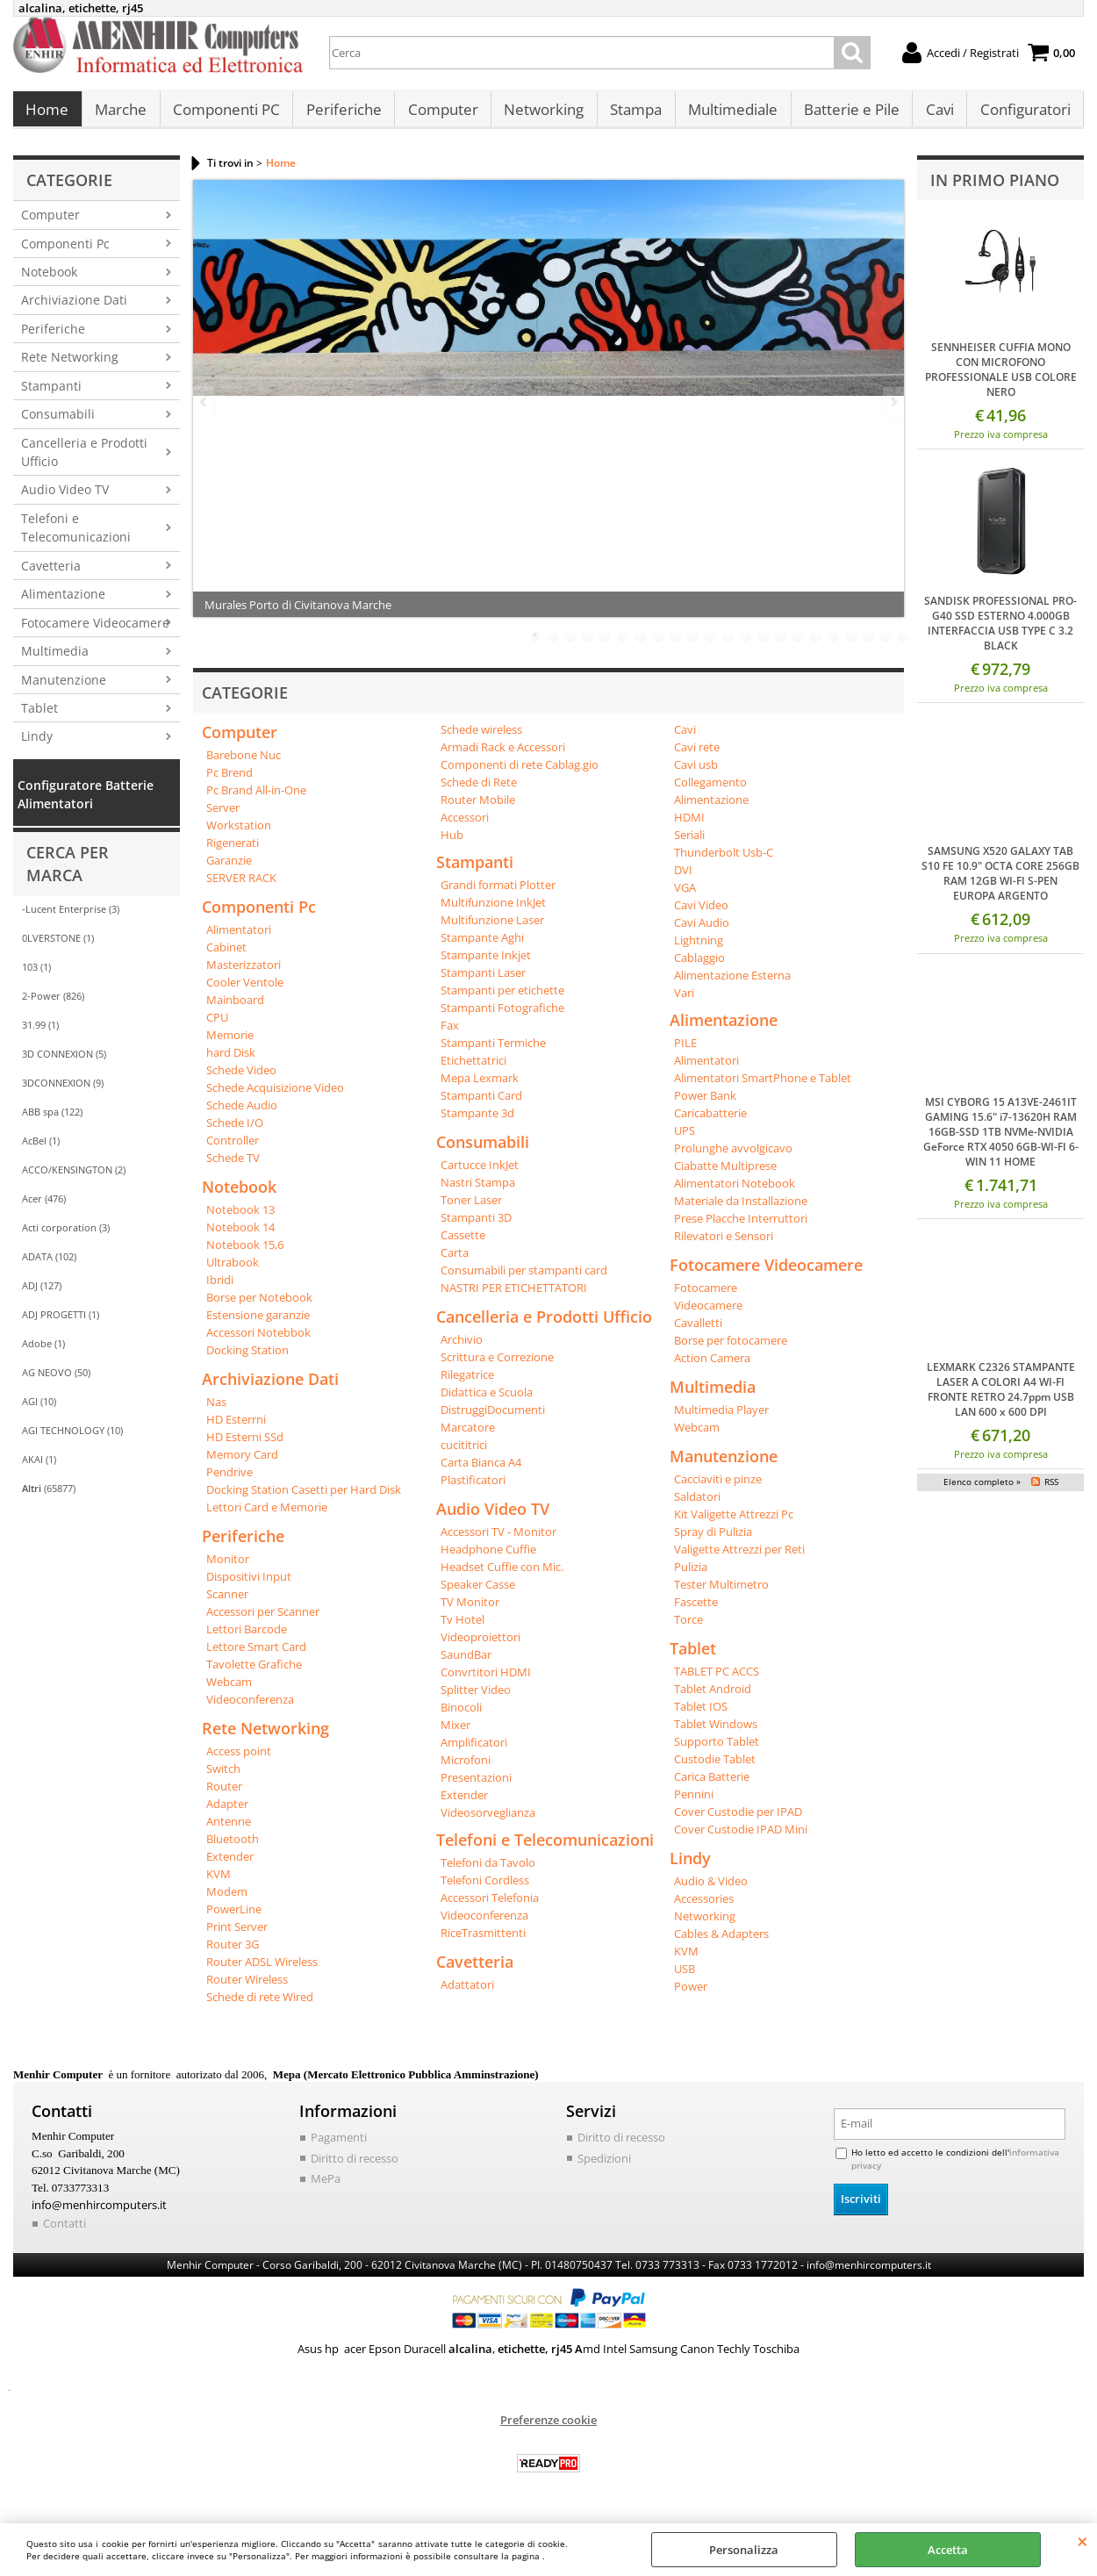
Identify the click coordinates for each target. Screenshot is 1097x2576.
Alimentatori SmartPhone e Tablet (762, 1086)
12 (728, 644)
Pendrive (229, 1481)
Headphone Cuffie (488, 1558)
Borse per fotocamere (730, 1349)
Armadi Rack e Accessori (503, 756)
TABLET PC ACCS (716, 1680)
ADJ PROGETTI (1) (60, 1323)
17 (816, 644)
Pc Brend (229, 781)
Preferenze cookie (548, 2428)
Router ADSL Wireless (262, 1970)
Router (224, 1795)
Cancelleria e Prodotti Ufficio (84, 460)
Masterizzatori (243, 973)
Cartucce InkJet (480, 1173)
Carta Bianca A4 (481, 1471)
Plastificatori (473, 1488)
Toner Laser (471, 1208)
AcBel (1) (41, 1149)
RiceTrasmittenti (483, 1941)
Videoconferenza (250, 1708)
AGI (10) (39, 1410)
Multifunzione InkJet (493, 911)
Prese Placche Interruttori (740, 1227)
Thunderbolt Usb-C (723, 861)
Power (690, 1995)
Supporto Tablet (716, 1750)
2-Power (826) (53, 1004)
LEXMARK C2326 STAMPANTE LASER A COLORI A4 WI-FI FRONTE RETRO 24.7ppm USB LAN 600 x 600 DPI (1001, 1398)
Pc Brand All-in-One (256, 799)
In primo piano (994, 188)
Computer (440, 114)
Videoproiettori (480, 1646)
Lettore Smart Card (256, 1655)
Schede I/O (234, 1131)
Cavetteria (51, 574)
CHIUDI (1082, 2541)
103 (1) (36, 975)
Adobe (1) (43, 1352)
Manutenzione (63, 688)
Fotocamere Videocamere (95, 631)
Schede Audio (241, 1114)
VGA (685, 896)
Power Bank (705, 1104)
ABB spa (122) (52, 1120)
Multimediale (727, 114)
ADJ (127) (41, 1294)
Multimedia (55, 659)
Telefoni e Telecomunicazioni (76, 536)
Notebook (49, 280)
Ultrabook (232, 1271)
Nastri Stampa (478, 1191)
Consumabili (58, 422)
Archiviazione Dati (74, 309)
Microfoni (466, 1768)
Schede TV (233, 1166)
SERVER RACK (241, 886)
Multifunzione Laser (492, 928)
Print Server (237, 1935)
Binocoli (461, 1716)
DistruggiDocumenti (493, 1418)
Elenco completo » (982, 1490)
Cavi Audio (701, 931)
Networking (540, 114)
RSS (1051, 1490)
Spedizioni (604, 2167)
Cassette (463, 1244)
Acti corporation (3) (66, 1236)
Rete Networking (69, 366)
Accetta (948, 2550)
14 (763, 644)
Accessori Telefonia (490, 1906)
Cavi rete (697, 756)
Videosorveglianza (488, 1821)
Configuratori (1017, 114)
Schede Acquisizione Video (275, 1096)
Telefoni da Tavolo (488, 1871)
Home (46, 114)
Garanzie (229, 869)
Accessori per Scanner (262, 1620)
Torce (688, 1628)
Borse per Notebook (259, 1306)
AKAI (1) (39, 1468)
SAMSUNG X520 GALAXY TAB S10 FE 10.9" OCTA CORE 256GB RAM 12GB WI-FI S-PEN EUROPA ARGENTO (1000, 883)
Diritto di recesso (354, 2167)
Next (892, 410)
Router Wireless (247, 1988)
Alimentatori (238, 938)
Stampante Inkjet (486, 964)
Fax (450, 1034)
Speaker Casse (478, 1593)
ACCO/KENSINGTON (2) (73, 1178)
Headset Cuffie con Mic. (502, 1575)
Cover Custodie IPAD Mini (740, 1838)
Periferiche (341, 114)
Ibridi (219, 1288)
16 (798, 644)
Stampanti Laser (483, 981)
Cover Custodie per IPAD (738, 1820)
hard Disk (230, 1061)
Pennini (693, 1803)
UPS (684, 1139)
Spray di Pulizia (713, 1540)
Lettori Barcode (246, 1638)
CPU (217, 1026)
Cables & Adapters (721, 1942)
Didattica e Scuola (487, 1401)
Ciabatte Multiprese (725, 1174)
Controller (232, 1149)
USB (684, 1977)
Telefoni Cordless (485, 1889)
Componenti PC (224, 114)
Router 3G (232, 1953)
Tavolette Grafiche (254, 1673)
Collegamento (710, 791)
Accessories (704, 1907)
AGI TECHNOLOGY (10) (72, 1439)
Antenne (228, 1830)
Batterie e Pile (845, 114)
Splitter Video (476, 1698)
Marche (120, 114)
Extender (230, 1865)
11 (711, 644)
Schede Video (241, 1079)
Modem (226, 1900)
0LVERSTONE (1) (58, 946)
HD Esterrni (236, 1428)
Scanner (227, 1603)
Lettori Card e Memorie (266, 1516)
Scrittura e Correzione (497, 1366)
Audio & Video (711, 1890)
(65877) (48, 1496)
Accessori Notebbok (258, 1341)
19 (851, 644)
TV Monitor (470, 1610)
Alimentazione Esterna (732, 984)
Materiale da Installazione (740, 1209)
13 (746, 644)
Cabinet (226, 956)
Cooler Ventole (244, 991)
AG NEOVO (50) (56, 1381)
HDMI (689, 826)
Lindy (37, 745)
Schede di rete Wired (259, 2005)
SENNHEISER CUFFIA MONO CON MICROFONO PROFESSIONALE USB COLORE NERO (1001, 378)
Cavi (933, 114)
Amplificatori (474, 1751)
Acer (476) (44, 1207)
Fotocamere (705, 1296)
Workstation (238, 834)
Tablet (39, 716)
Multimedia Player (721, 1418)
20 (869, 644)
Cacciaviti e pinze (718, 1488)
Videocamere (708, 1314)
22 (904, 644)
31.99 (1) (40, 1033)
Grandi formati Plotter (498, 893)
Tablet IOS (701, 1715)
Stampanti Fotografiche (502, 1016)
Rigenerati (232, 851)
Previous (204, 410)
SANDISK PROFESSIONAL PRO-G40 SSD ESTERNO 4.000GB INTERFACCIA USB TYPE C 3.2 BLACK (1000, 633)
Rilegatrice (467, 1383)
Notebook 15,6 (244, 1253)
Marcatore (468, 1436)
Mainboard (235, 1008)
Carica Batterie (711, 1785)
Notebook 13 (240, 1218)
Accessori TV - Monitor (498, 1540)
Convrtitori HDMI (486, 1681)
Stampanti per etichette (502, 999)
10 (693, 644)
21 (886, 644)
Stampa (631, 114)
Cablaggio (699, 966)
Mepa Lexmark (480, 1086)
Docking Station (247, 1359)
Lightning (698, 949)
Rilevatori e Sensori (723, 1244)
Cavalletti (698, 1331)
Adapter (227, 1812)
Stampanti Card (481, 1104)
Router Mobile (478, 808)
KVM (218, 1883)
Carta (455, 1261)
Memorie (230, 1043)
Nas (216, 1410)
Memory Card (242, 1463)
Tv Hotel (462, 1628)
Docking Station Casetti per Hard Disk (303, 1498)
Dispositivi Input (248, 1585)
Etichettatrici (473, 1069)
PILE (685, 1051)
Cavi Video (701, 914)
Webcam (229, 1690)
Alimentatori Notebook (734, 1192)
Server (223, 816)
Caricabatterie (710, 1122)
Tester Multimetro (721, 1593)
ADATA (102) (49, 1265)
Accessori (465, 826)
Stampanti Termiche (493, 1051)
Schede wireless (481, 738)
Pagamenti (339, 2146)
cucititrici (464, 1453)
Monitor (227, 1567)
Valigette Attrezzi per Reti (739, 1558)
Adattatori (467, 1993)
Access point (238, 1760)
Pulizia (690, 1575)
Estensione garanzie (258, 1323)
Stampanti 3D (476, 1226)
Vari (684, 1001)
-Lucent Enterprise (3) (70, 917)
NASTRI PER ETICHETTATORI (514, 1296)
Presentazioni (476, 1786)
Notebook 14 (240, 1236)
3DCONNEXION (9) (63, 1091)
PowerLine (234, 1918)
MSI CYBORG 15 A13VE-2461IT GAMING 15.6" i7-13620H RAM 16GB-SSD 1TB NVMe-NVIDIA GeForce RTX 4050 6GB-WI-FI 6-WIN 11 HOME (1001, 1140)
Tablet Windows (715, 1732)
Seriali (689, 843)
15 (781, 644)
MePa (326, 2187)
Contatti (64, 2232)
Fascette (696, 1610)
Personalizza (743, 2550)
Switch (223, 1777)
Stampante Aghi (482, 946)
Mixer (455, 1733)
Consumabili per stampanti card (524, 1279)
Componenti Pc (65, 252)
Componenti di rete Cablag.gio (520, 773)
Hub (452, 843)
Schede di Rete (479, 791)
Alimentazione (63, 602)
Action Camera (712, 1366)
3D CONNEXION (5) (64, 1062)
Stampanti (51, 394)
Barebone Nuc (243, 763)
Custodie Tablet (715, 1768)
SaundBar (466, 1663)
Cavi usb (696, 773)
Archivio (462, 1348)
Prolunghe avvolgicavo (733, 1157)
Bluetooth (232, 1847)
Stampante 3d (477, 1122)
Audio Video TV (65, 499)
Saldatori (697, 1505)
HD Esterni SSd (244, 1445)
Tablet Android (712, 1697)
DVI (683, 878)
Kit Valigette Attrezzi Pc (733, 1523)
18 (834, 644)
